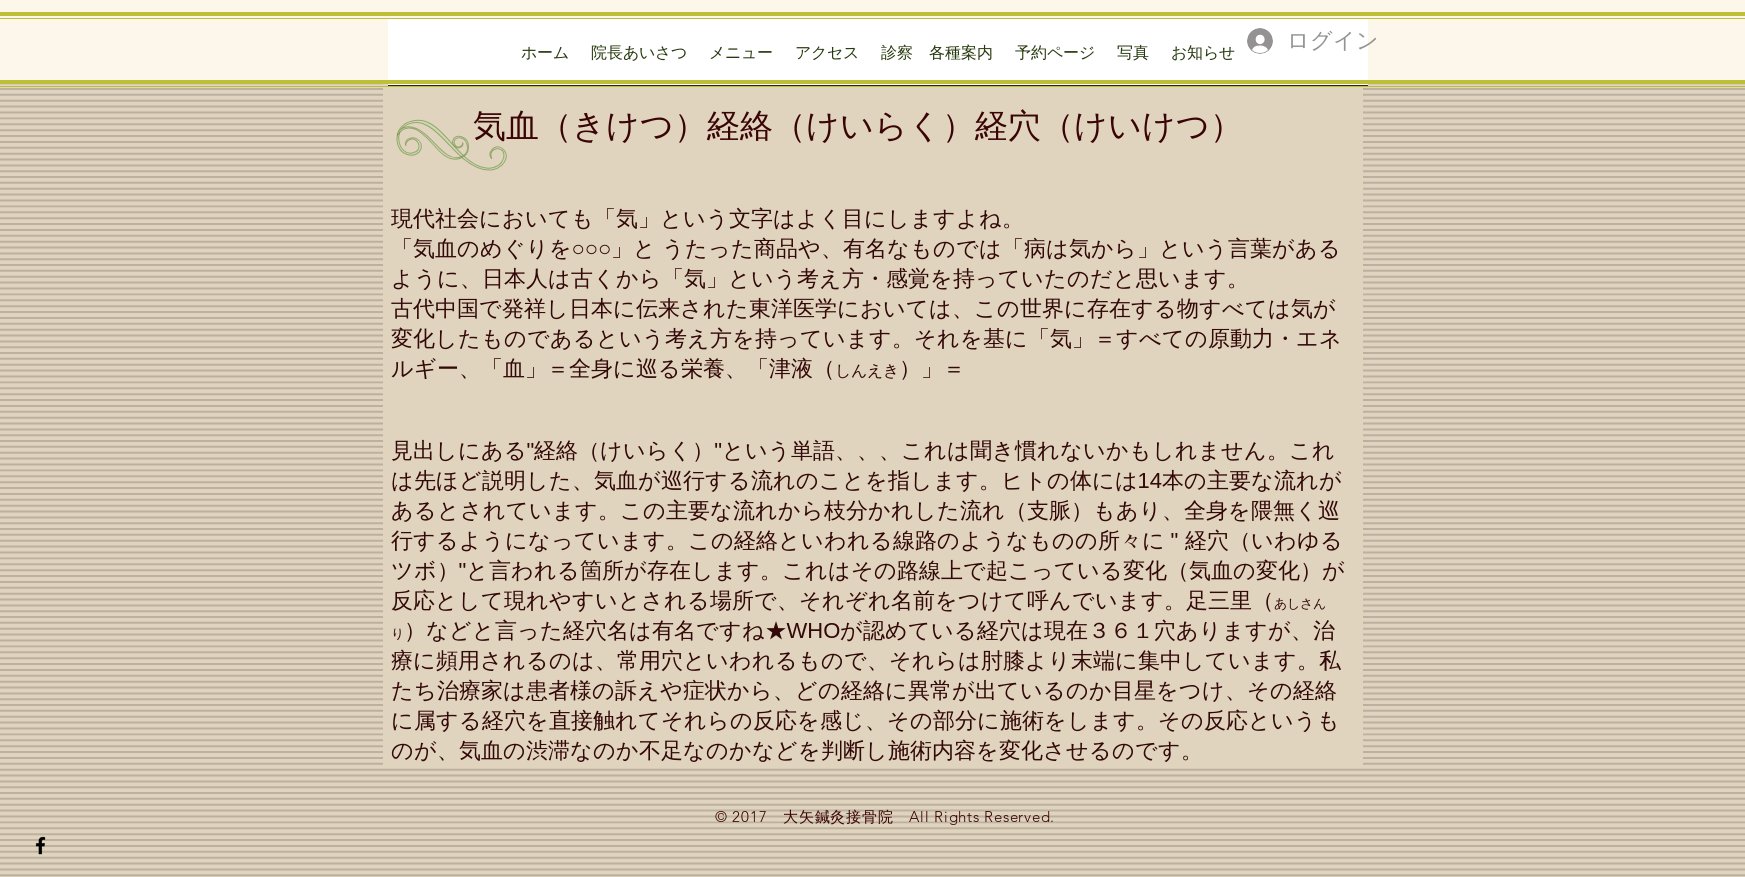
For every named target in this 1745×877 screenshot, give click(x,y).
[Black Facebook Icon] (40, 845)
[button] (937, 58)
